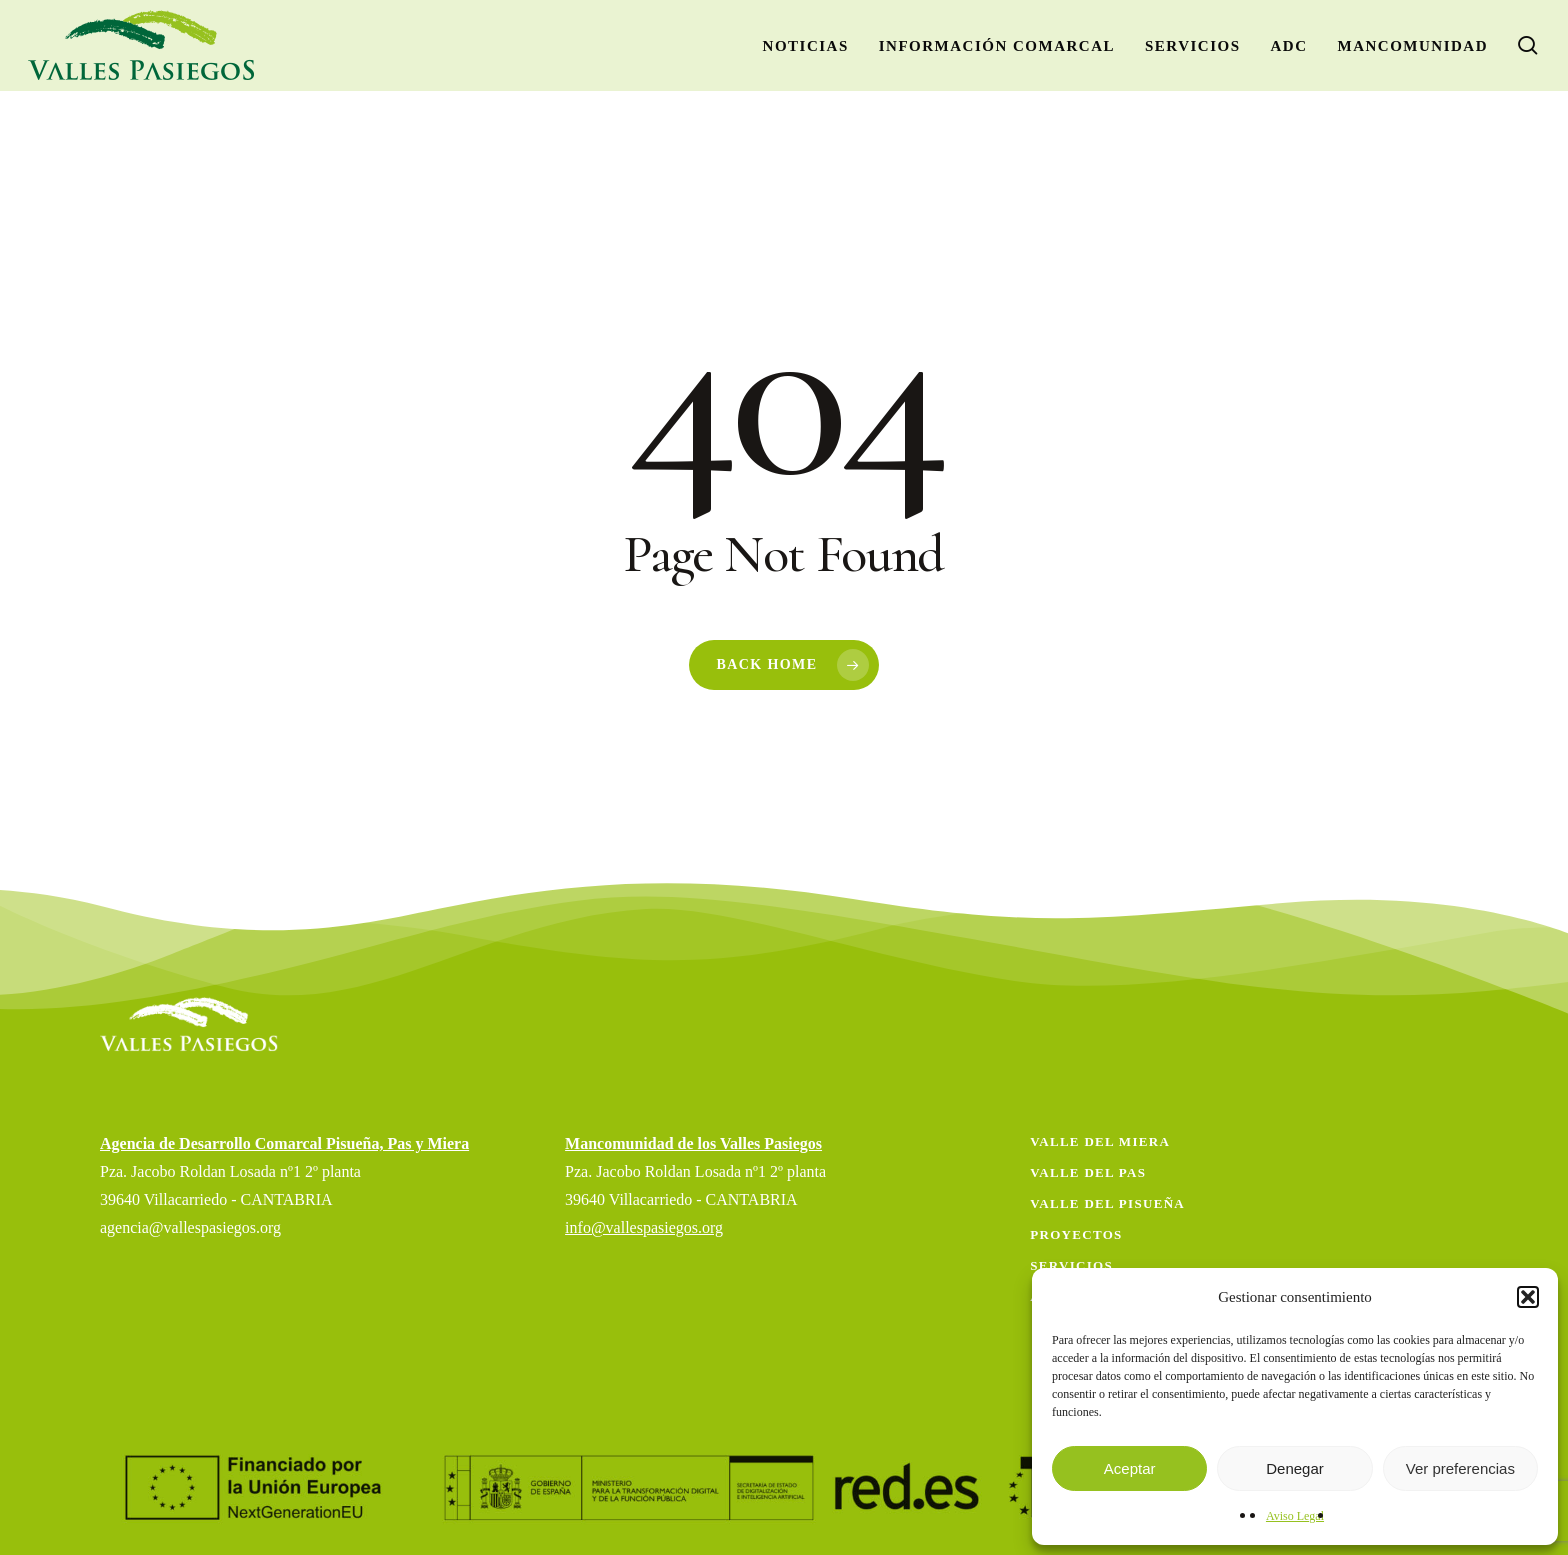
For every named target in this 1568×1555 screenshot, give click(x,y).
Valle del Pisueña (1107, 1203)
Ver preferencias (1460, 1468)
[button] (1528, 1297)
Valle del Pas (1088, 1172)
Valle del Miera (1100, 1141)
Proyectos (1076, 1234)
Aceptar (1130, 1468)
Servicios (1071, 1265)
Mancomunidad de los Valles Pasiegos (693, 1143)
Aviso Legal (1295, 1516)
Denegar (1295, 1468)
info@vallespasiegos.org (644, 1227)
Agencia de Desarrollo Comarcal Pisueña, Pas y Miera (284, 1143)
